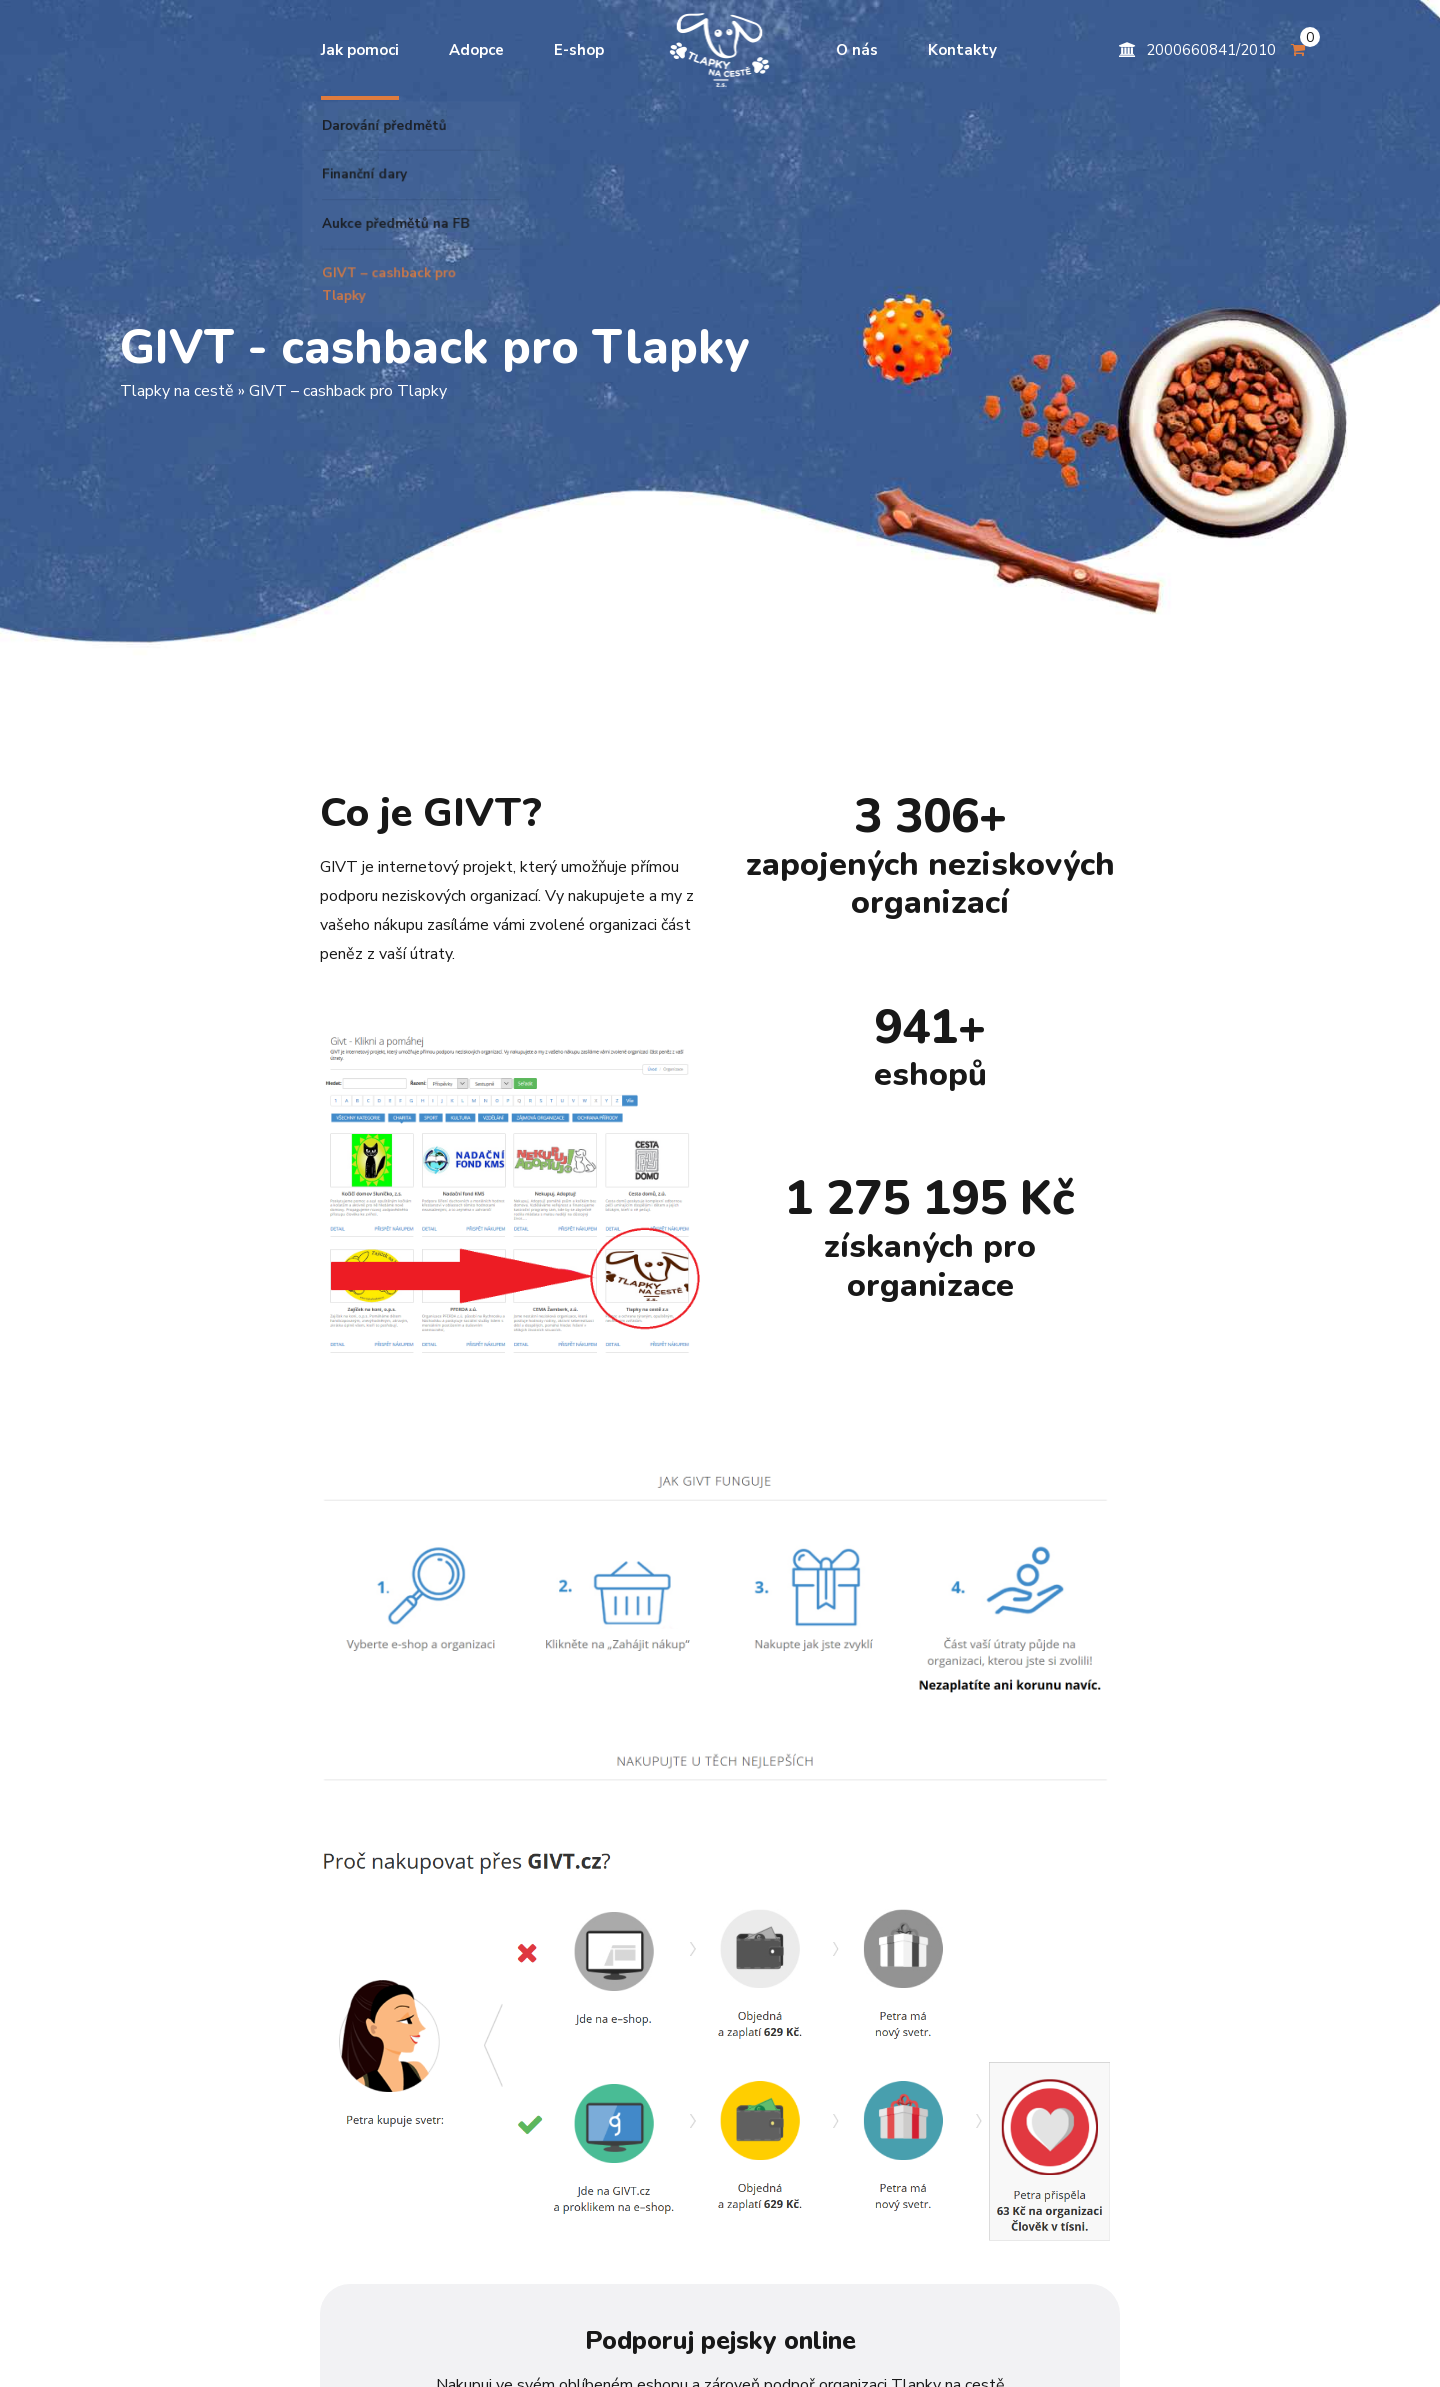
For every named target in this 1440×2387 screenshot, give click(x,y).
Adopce (476, 50)
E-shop (579, 50)
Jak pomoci (360, 50)
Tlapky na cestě (177, 391)
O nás (857, 50)
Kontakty (962, 50)
